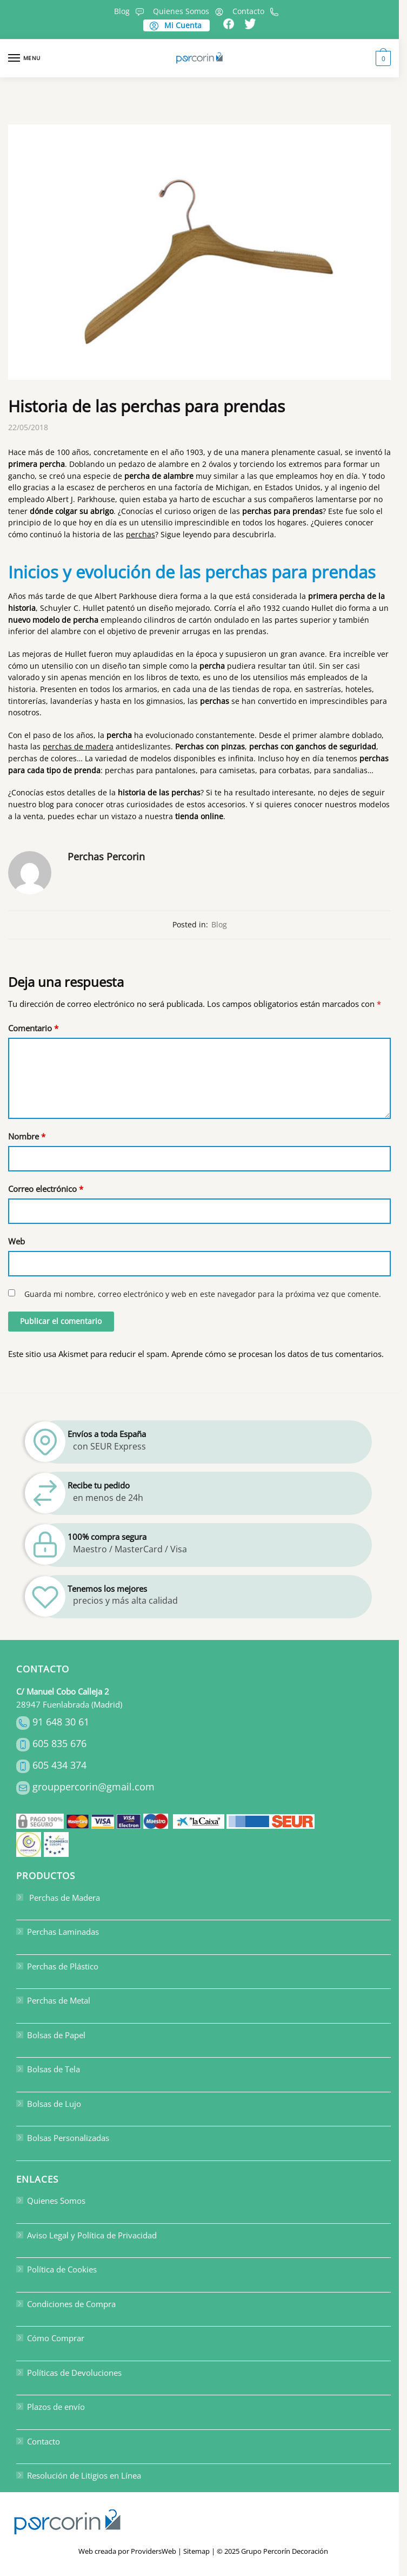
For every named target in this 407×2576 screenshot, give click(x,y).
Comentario (33, 1028)
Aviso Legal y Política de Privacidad (86, 2235)
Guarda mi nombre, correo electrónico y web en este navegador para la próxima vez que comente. (202, 1294)
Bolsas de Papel (50, 2035)
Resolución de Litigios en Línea (78, 2475)
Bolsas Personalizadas (62, 2137)
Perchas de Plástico (57, 1966)
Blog (130, 11)
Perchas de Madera (58, 1897)
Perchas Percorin (106, 856)
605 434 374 (59, 1764)
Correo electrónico (45, 1188)
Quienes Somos (189, 11)
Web (16, 1241)
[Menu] (24, 58)
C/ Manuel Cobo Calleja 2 (62, 1691)
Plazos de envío (50, 2406)
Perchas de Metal (53, 2000)
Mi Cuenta (175, 25)
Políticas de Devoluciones (69, 2372)
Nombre (26, 1136)
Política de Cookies (56, 2269)
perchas (140, 534)
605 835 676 (59, 1743)
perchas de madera (78, 746)
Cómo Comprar (50, 2338)
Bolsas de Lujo (48, 2103)
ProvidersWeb (153, 2551)
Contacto (257, 11)
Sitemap (196, 2551)
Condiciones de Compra (66, 2303)
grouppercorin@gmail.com (93, 1786)
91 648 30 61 (60, 1721)
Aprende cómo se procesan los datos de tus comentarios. (277, 1353)
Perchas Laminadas (57, 1931)
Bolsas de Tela (48, 2069)
